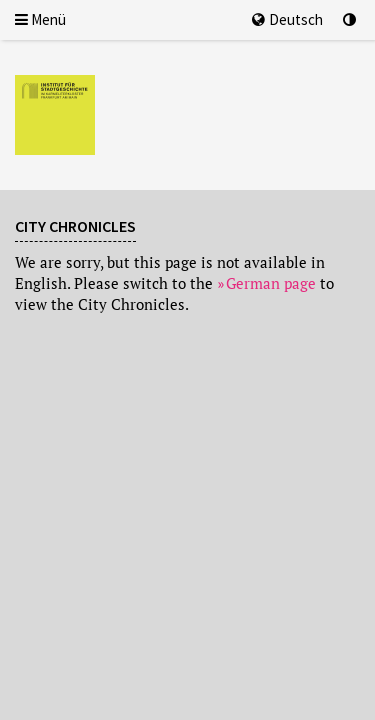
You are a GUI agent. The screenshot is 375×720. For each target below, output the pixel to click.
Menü (40, 19)
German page (271, 283)
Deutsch (287, 19)
